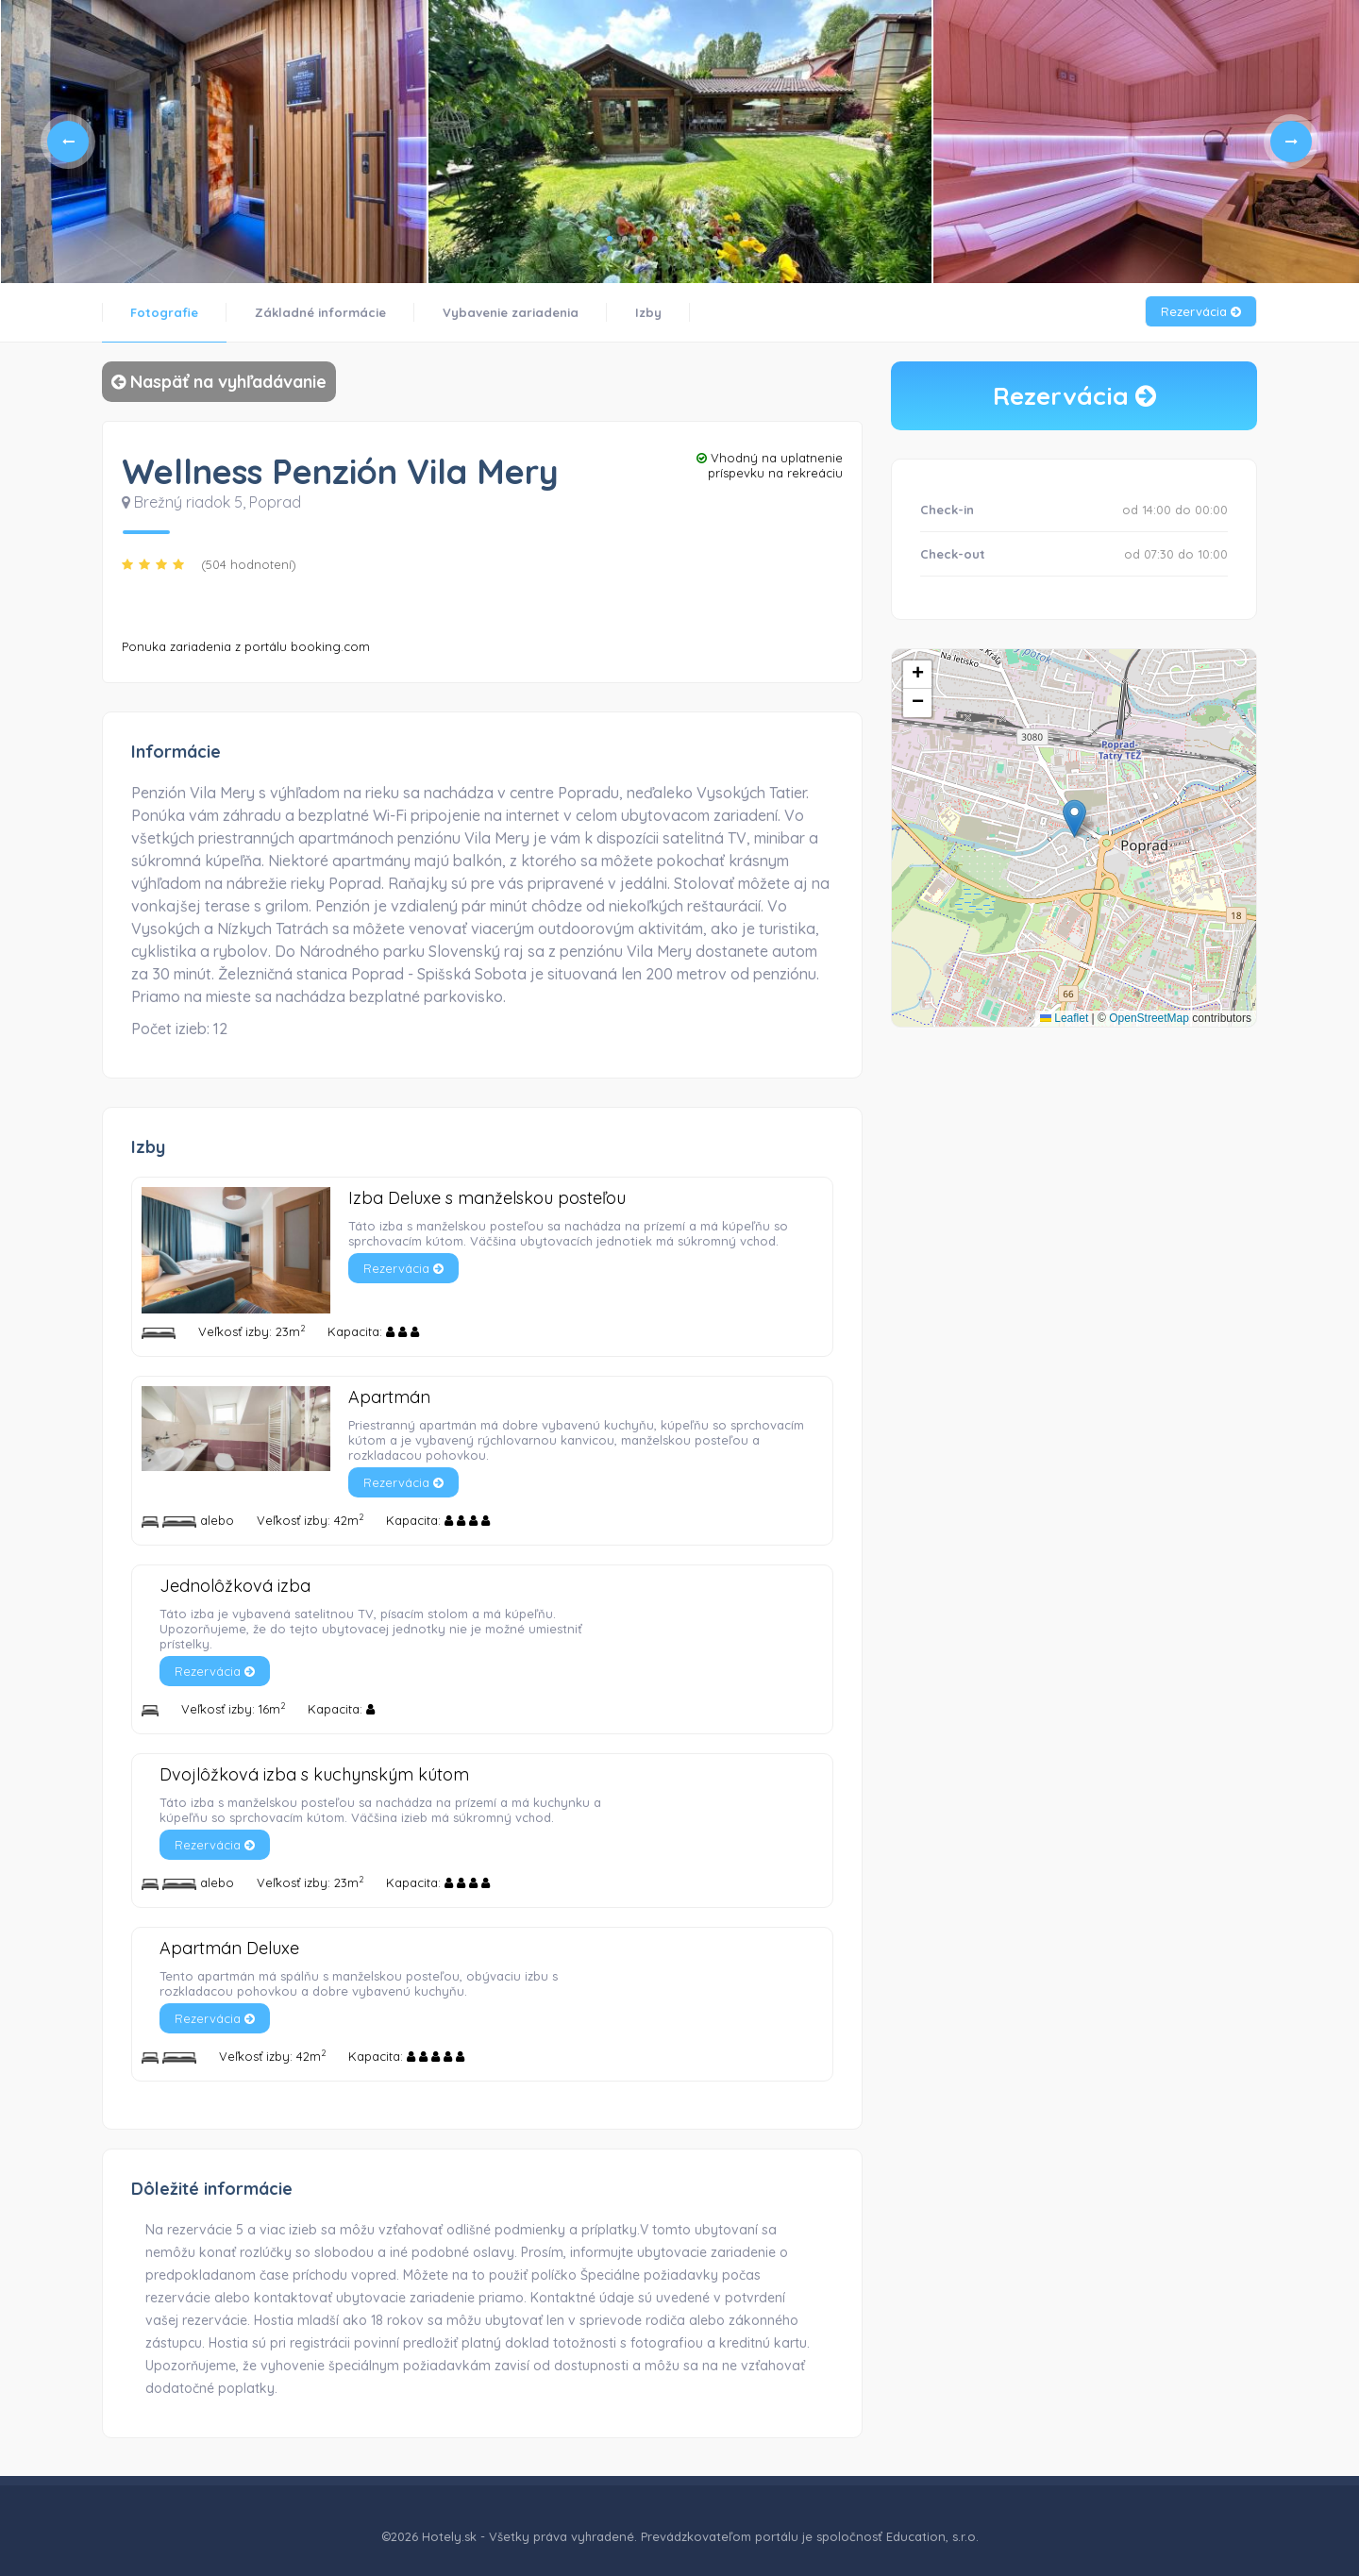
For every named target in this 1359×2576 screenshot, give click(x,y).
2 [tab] (625, 239)
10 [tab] (745, 239)
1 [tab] (609, 239)
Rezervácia (1201, 311)
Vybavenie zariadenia (511, 312)
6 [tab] (685, 239)
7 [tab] (700, 239)
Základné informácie (320, 312)
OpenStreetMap (1149, 1018)
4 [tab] (655, 239)
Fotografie (164, 312)
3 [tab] (640, 239)
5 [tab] (670, 239)
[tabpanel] (213, 141)
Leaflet (1064, 1018)
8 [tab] (715, 239)
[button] (1074, 818)
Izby (648, 312)
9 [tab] (730, 239)
